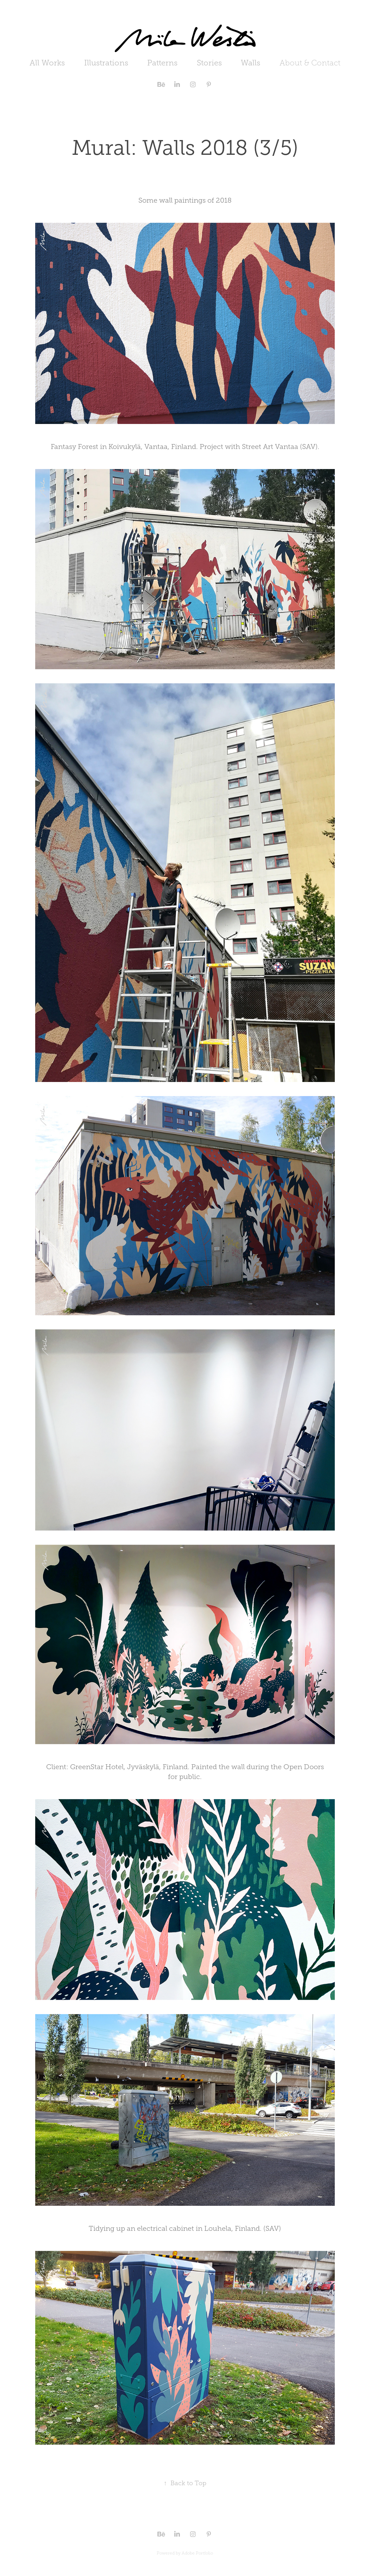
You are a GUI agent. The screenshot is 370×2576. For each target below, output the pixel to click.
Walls (250, 62)
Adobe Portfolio (197, 2553)
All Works (47, 62)
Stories (209, 62)
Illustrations (106, 62)
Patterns (162, 62)
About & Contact (310, 63)
